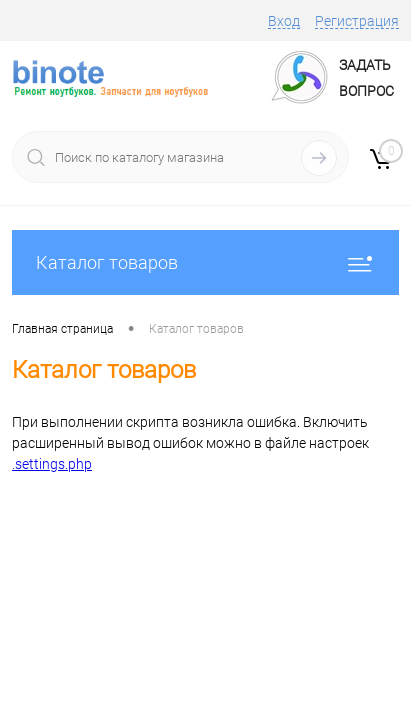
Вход (284, 21)
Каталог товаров (205, 262)
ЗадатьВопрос (366, 78)
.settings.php (52, 464)
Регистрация (357, 21)
